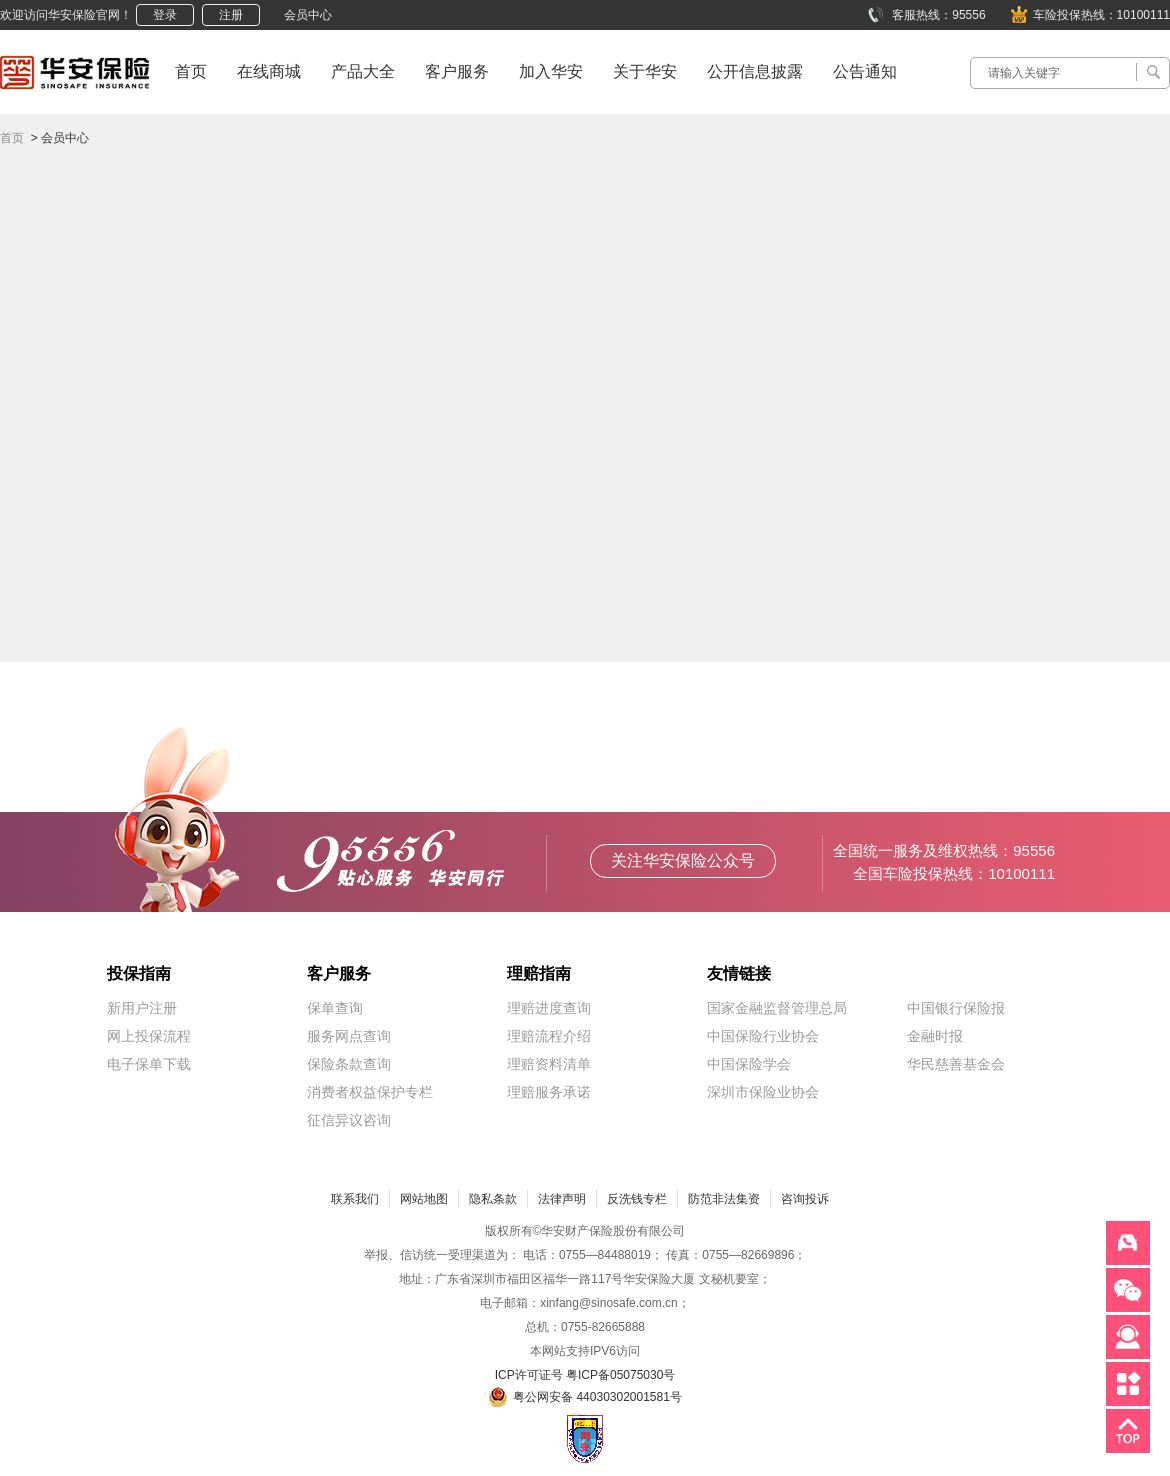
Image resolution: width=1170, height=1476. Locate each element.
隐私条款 (493, 1199)
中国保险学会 (749, 1064)
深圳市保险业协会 (763, 1092)
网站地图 (424, 1199)
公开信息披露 (755, 71)
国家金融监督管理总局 (777, 1008)
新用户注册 (142, 1008)
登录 (165, 15)
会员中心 (308, 15)
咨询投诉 (805, 1199)
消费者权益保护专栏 (370, 1092)
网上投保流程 (149, 1036)
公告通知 (865, 71)
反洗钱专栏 (637, 1199)
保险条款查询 (349, 1064)
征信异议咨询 (349, 1120)
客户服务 (457, 71)
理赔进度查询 (549, 1008)
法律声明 (562, 1199)
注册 (231, 15)
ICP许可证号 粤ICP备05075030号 (585, 1375)
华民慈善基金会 (956, 1064)
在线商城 (269, 71)
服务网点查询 (349, 1036)
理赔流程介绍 (549, 1036)
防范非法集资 (724, 1199)
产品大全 (363, 71)
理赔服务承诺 (549, 1092)
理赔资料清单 (549, 1064)
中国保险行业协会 (763, 1036)
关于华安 (645, 71)
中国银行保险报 (956, 1008)
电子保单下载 (149, 1064)
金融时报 (935, 1036)
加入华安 (551, 71)
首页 (191, 71)
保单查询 (335, 1008)
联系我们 (355, 1199)
